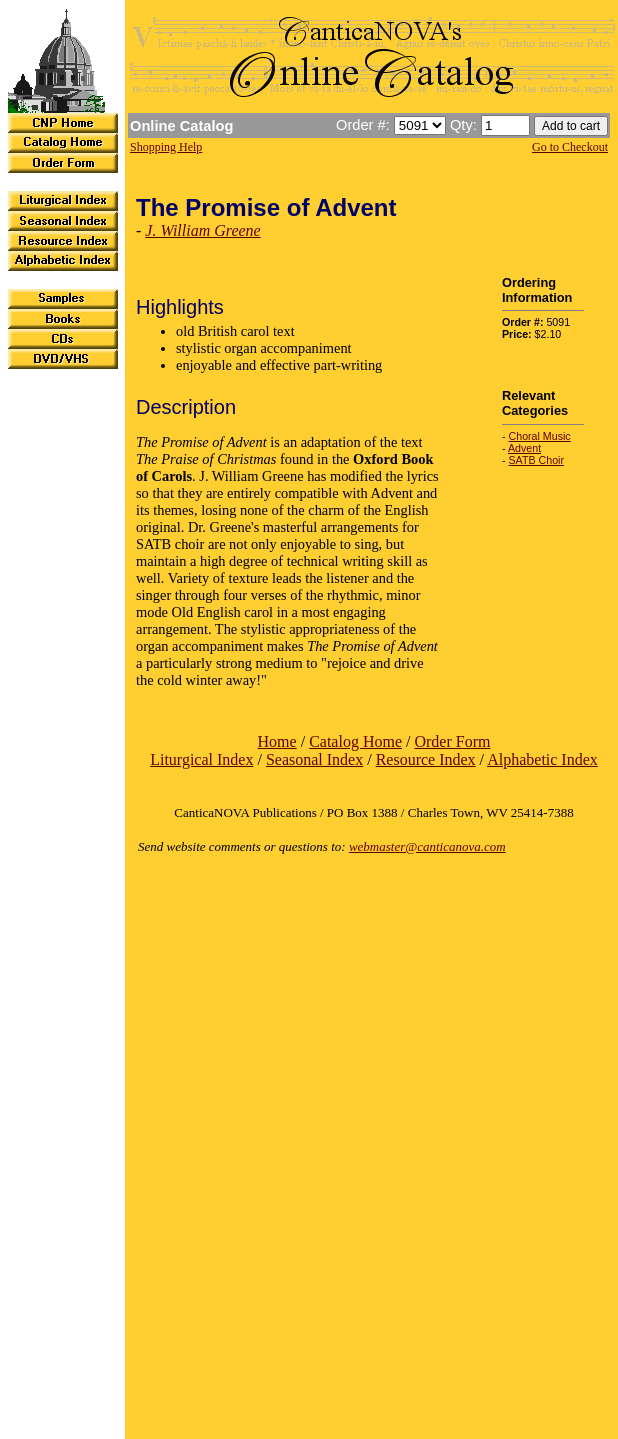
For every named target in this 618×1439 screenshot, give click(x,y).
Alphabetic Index (542, 759)
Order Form (452, 741)
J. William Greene (202, 230)
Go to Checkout (570, 147)
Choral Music (540, 436)
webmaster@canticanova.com (427, 846)
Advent (524, 448)
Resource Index (426, 759)
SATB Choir (536, 460)
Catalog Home (355, 741)
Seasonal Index (314, 759)
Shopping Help (166, 147)
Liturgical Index (201, 759)
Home (277, 741)
